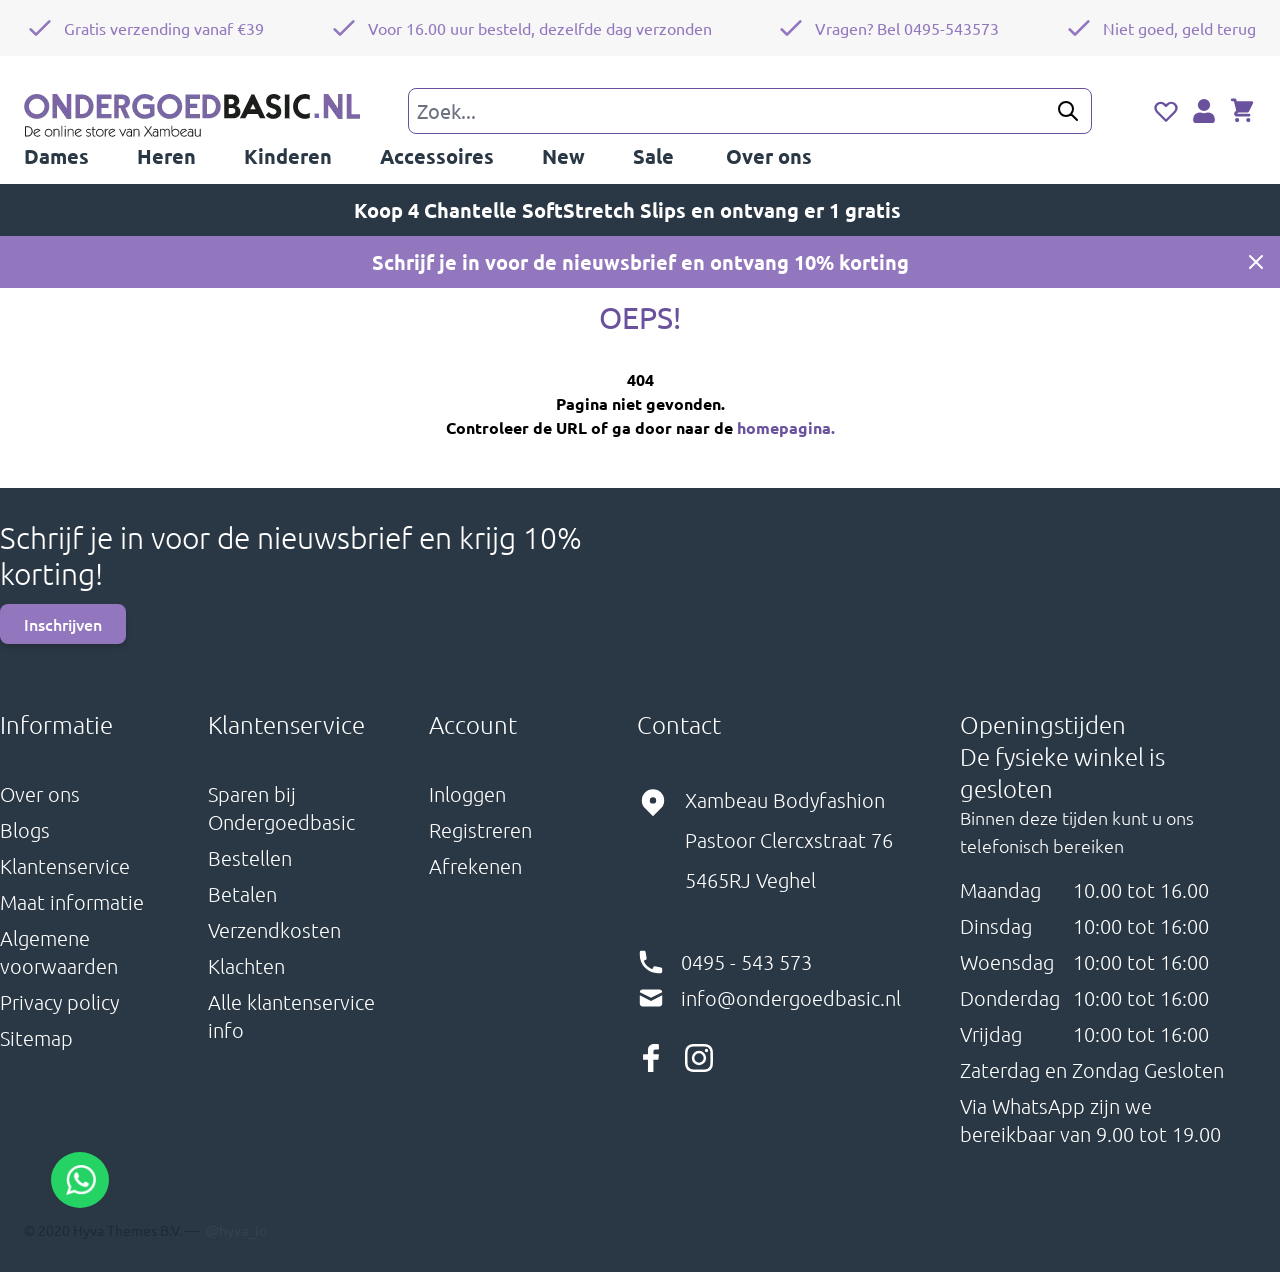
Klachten (246, 966)
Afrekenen (475, 866)
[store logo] (192, 118)
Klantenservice (65, 866)
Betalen (242, 894)
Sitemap (36, 1038)
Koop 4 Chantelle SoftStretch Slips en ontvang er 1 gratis (640, 210)
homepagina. (786, 427)
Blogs (25, 830)
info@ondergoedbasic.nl (791, 998)
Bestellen (250, 858)
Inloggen (467, 794)
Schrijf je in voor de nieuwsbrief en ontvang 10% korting (640, 262)
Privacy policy (59, 1002)
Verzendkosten (274, 930)
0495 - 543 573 (746, 962)
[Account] (1204, 111)
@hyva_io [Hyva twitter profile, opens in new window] (236, 1230)
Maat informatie (72, 902)
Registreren (480, 830)
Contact (679, 724)
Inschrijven (63, 624)
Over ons (40, 794)
